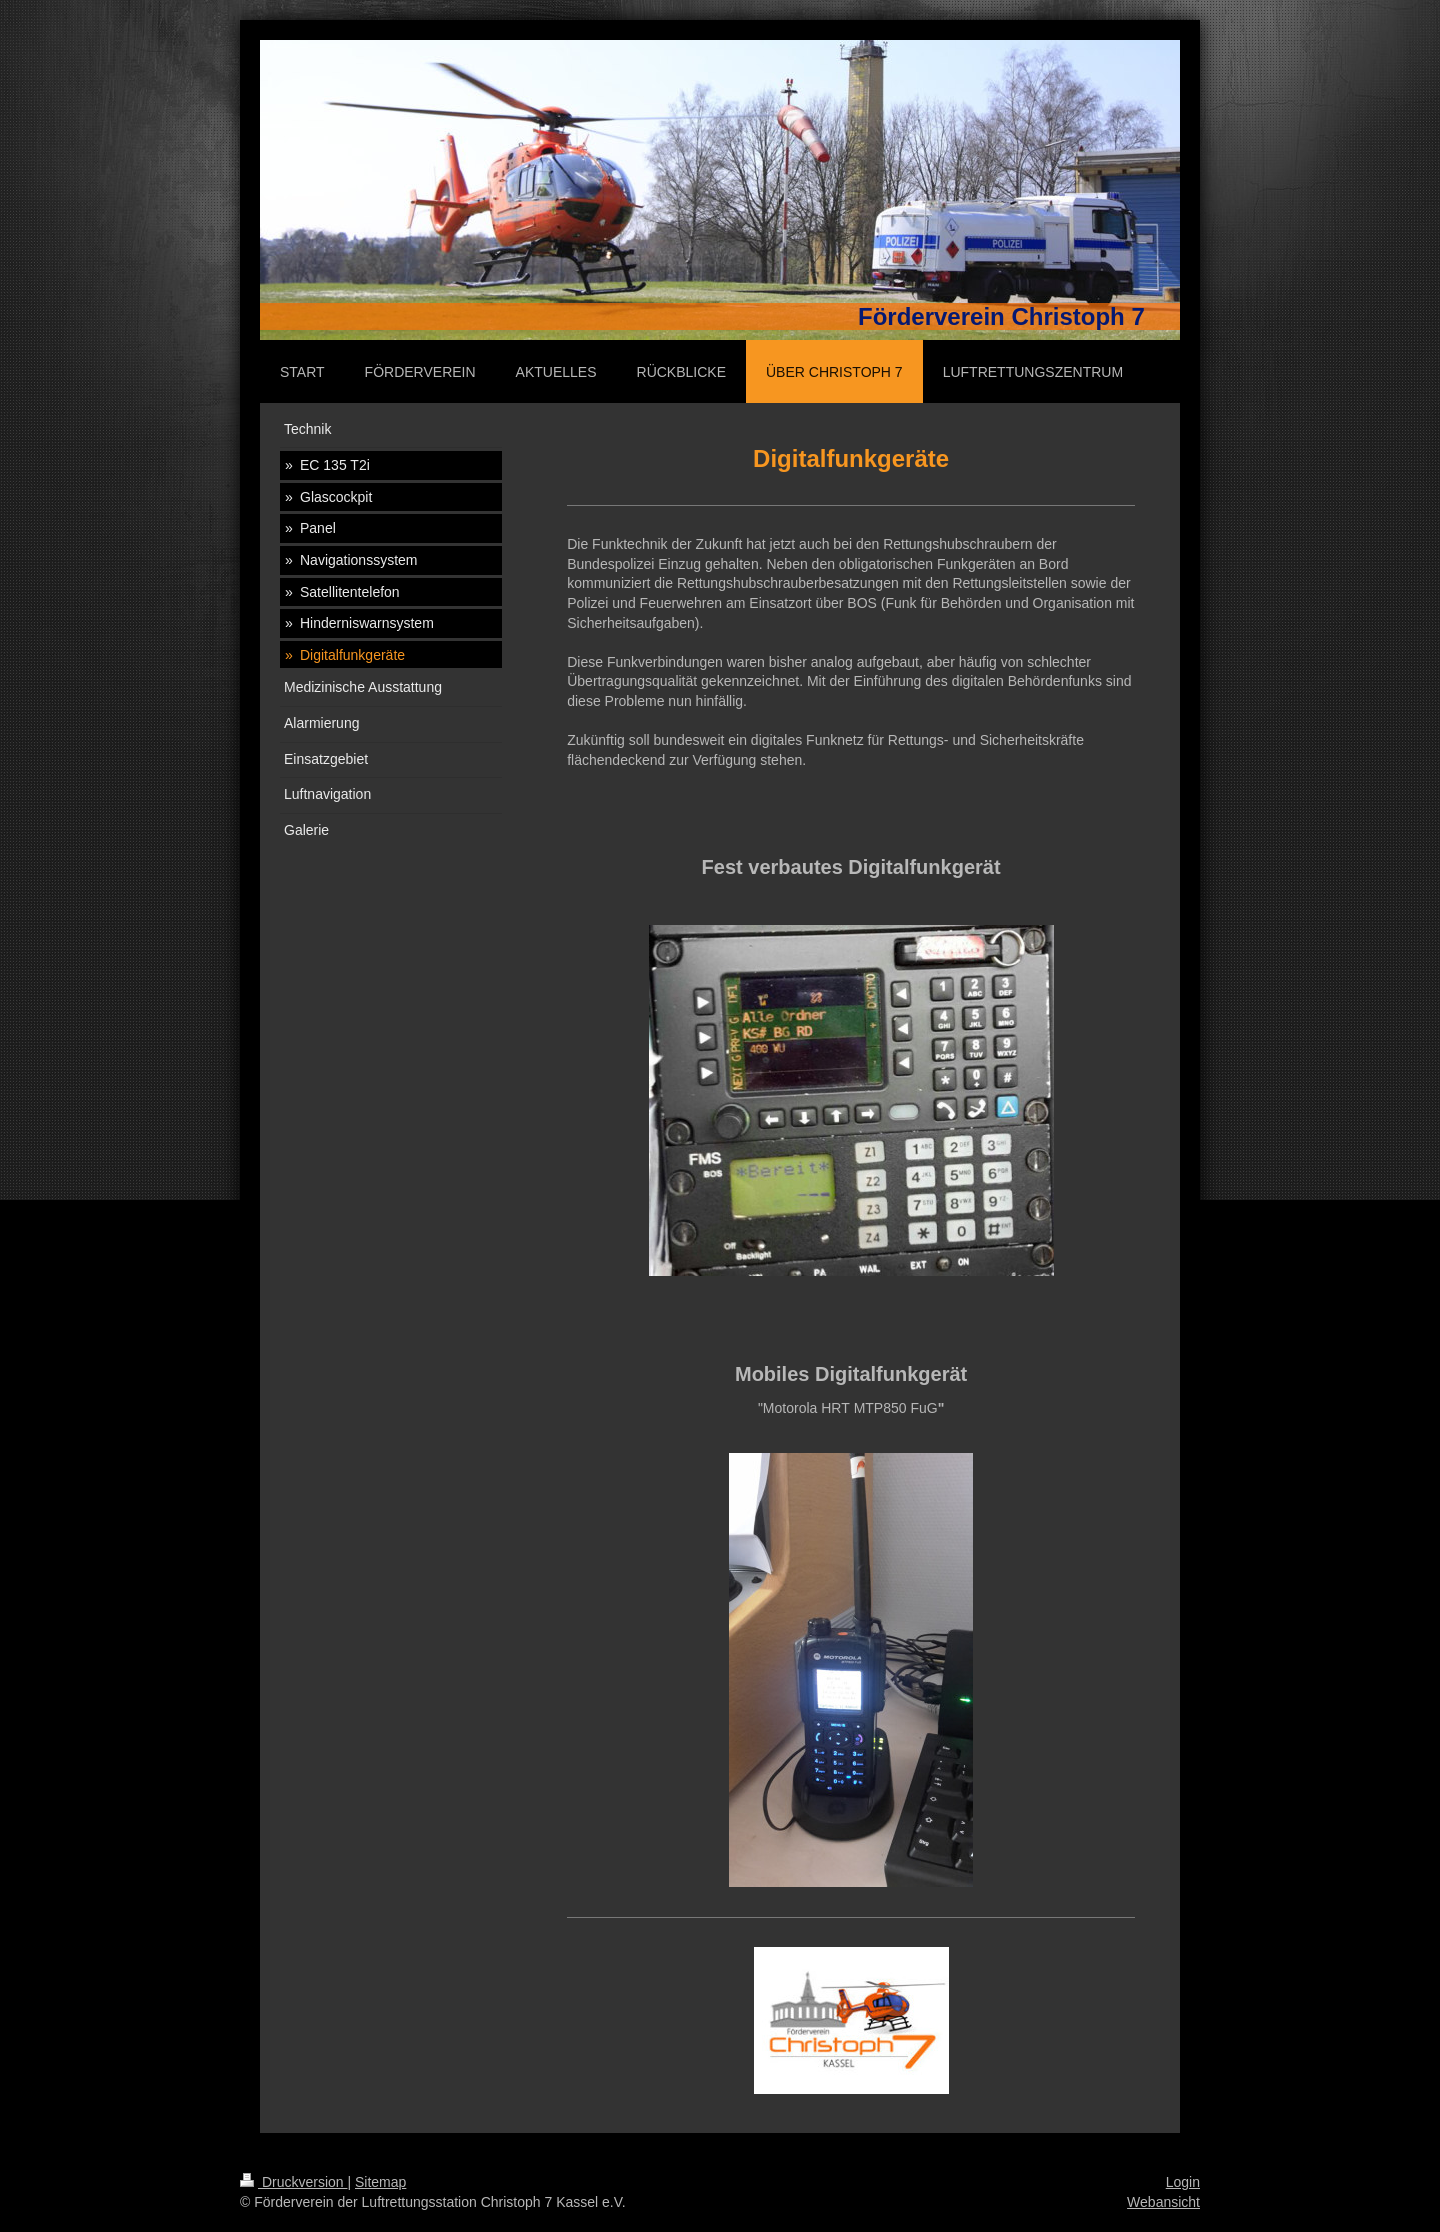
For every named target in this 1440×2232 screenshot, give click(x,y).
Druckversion (293, 2182)
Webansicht (1163, 2202)
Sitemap (380, 2182)
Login (1183, 2182)
